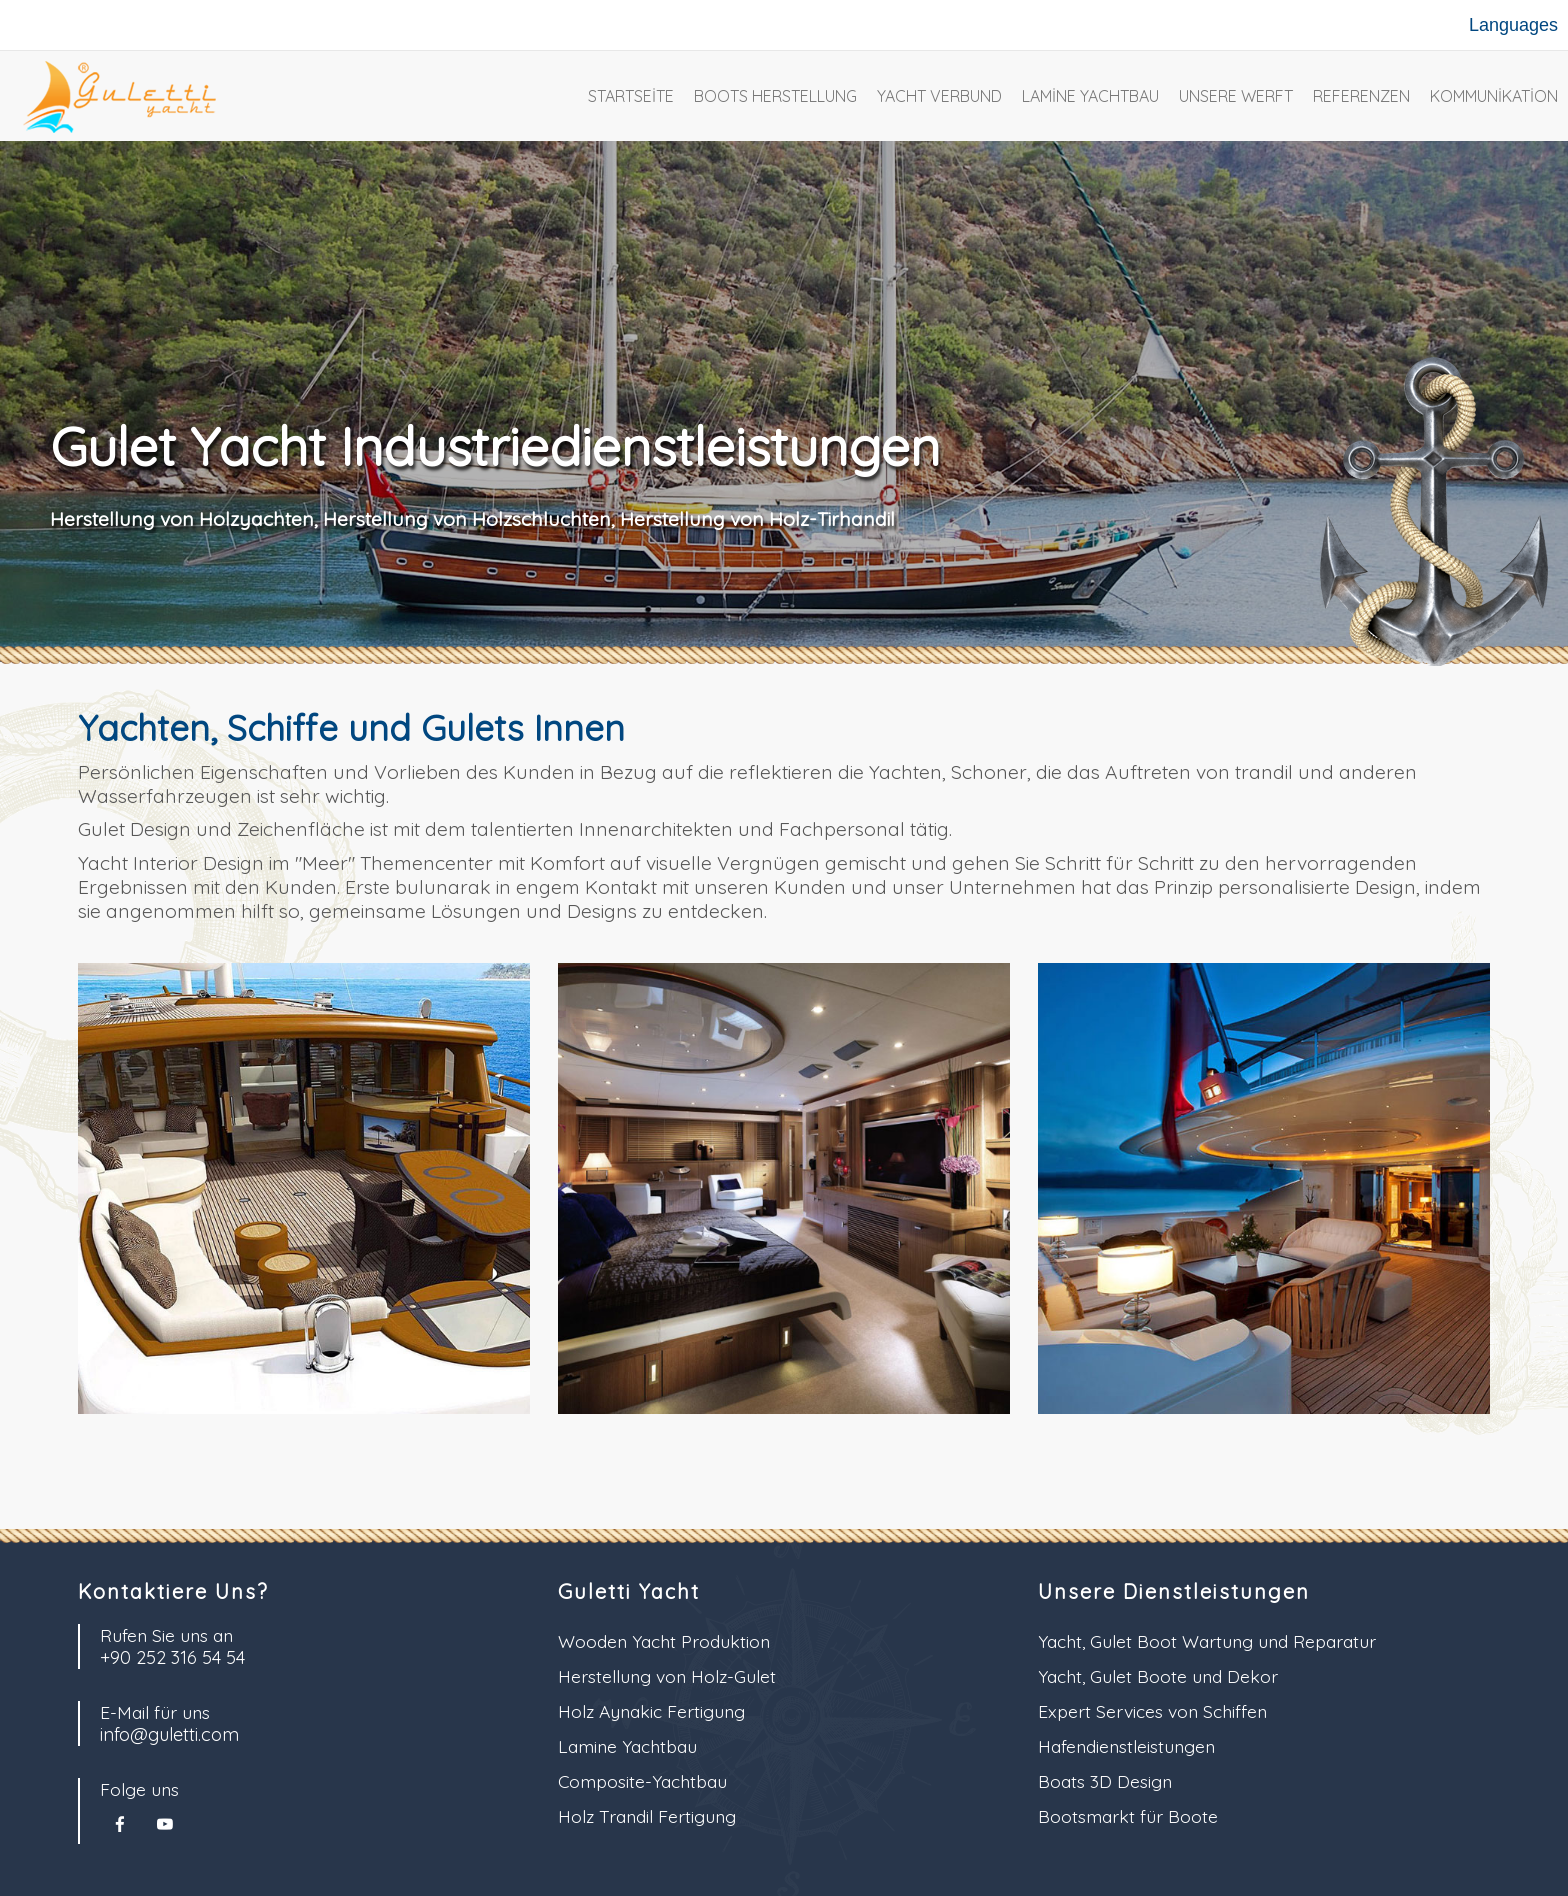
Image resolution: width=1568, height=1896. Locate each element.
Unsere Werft (1236, 96)
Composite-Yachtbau (642, 1781)
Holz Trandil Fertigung (647, 1816)
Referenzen (1361, 96)
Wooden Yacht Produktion (664, 1641)
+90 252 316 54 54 (172, 1657)
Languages (1513, 25)
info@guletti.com (169, 1734)
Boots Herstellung (775, 96)
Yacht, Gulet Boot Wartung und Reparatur (1207, 1641)
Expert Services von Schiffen (1152, 1711)
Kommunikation (1494, 96)
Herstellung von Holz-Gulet (667, 1676)
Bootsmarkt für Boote (1128, 1816)
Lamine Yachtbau (1090, 96)
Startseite (631, 96)
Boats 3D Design (1105, 1781)
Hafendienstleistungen (1126, 1746)
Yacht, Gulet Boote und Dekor (1158, 1676)
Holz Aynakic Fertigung (651, 1711)
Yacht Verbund (939, 96)
